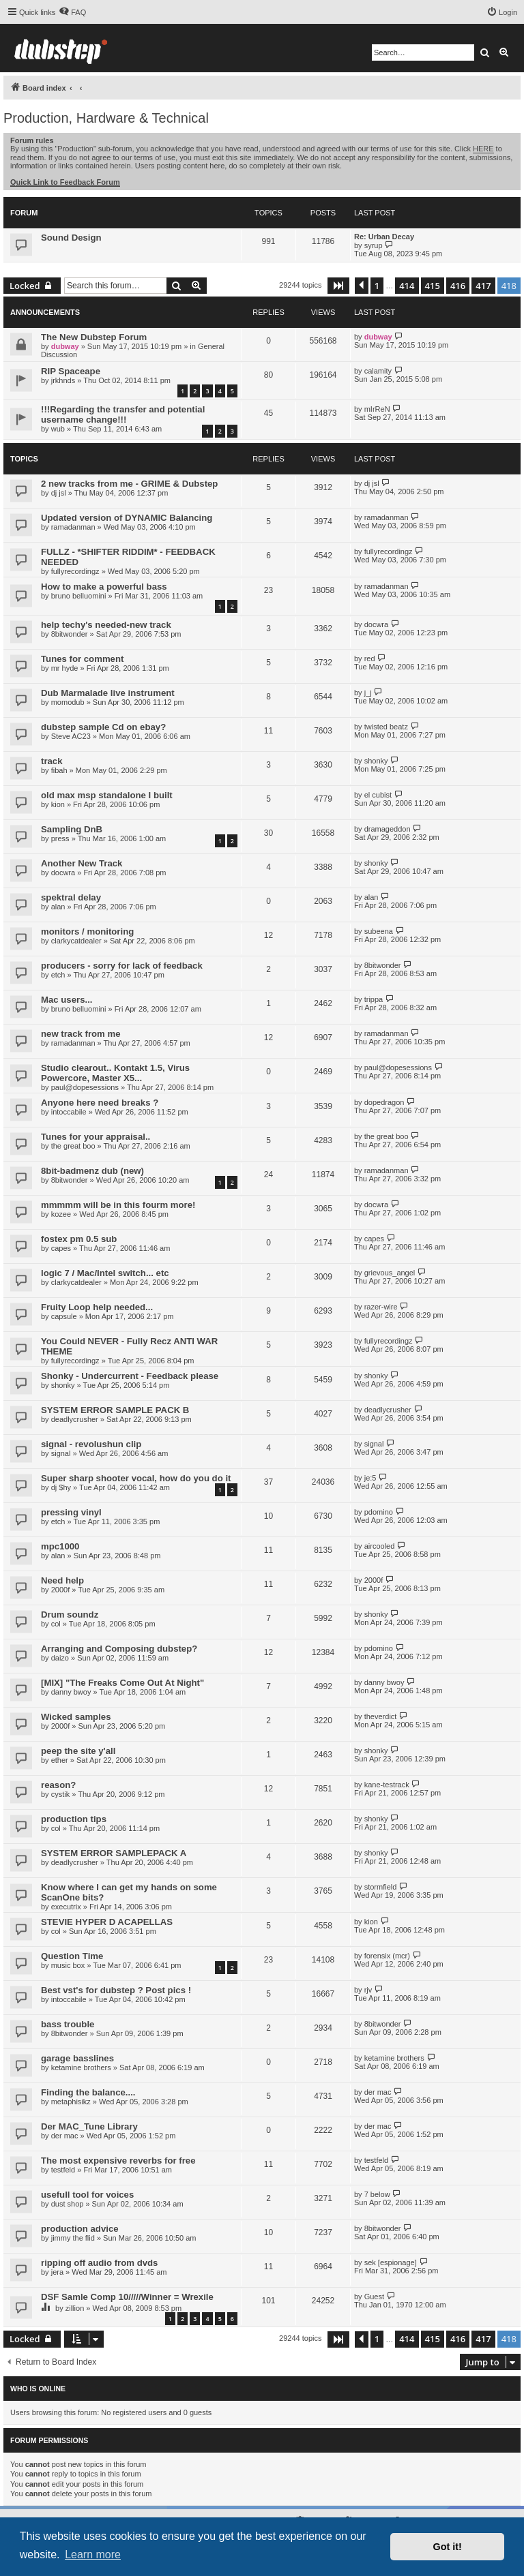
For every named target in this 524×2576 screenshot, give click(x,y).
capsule (64, 1316)
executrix (66, 1907)
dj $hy (61, 1487)
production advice (80, 2229)
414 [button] (406, 285)
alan (58, 907)
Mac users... (67, 1000)
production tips (73, 1819)
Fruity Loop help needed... (97, 1307)
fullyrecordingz (75, 571)
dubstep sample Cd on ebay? (103, 727)
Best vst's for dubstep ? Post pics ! (116, 1990)
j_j (368, 692)
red (369, 658)
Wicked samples (76, 1717)
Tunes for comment (82, 659)
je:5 (370, 1478)
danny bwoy (71, 1692)
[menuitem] (72, 12)
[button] (338, 285)
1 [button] (377, 285)
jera (57, 2272)
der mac (378, 2092)
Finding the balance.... (88, 2092)
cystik (60, 1794)
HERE (483, 149)
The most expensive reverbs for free (118, 2160)
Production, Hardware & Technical (106, 117)
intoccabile (69, 1112)
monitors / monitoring (87, 931)
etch (58, 975)
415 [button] (432, 285)
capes (61, 1248)
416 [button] (457, 285)
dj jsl (58, 493)
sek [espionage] (390, 2262)
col (56, 1624)
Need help (62, 1580)
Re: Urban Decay (384, 236)
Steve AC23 (71, 736)
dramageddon (387, 829)
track (52, 761)
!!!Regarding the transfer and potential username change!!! (123, 414)
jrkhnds (63, 380)
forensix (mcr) (387, 1956)
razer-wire (381, 1307)
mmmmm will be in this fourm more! (118, 1205)
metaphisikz (71, 2101)
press (60, 838)
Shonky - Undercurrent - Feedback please (129, 1376)
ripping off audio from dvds (99, 2263)
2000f (60, 1590)
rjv (368, 1990)
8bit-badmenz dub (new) (92, 1171)
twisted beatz (386, 727)
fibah (59, 770)
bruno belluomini (78, 596)
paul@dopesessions (85, 1087)
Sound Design (71, 237)
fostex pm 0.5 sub (79, 1239)
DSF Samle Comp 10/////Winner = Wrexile (127, 2297)
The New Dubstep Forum (94, 337)
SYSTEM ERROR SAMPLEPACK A (113, 1853)
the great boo (73, 1146)
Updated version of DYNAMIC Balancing (126, 518)
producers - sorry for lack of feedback (122, 965)
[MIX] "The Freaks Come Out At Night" (122, 1683)
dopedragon (384, 1102)
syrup (373, 245)
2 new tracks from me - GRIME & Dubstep (129, 484)
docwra (376, 624)
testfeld (63, 2170)
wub (58, 429)
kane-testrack (386, 1785)
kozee (61, 1214)
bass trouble (67, 2024)
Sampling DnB (71, 829)
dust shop (67, 2204)
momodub (68, 702)
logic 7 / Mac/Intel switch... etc (105, 1273)
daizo (60, 1658)
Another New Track (81, 863)
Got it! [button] (447, 2546)
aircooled (379, 1546)
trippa (373, 999)
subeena (378, 931)
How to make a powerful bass (104, 586)
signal (61, 1453)
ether (59, 1760)
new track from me (81, 1034)
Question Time (72, 1956)
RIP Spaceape (70, 371)
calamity (378, 371)
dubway (65, 346)
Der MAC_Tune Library (89, 2126)
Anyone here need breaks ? (99, 1102)
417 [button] (483, 285)
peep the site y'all (78, 1751)
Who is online (38, 2388)
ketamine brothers (81, 2067)
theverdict (380, 1716)
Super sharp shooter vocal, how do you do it (136, 1478)
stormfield (380, 1887)
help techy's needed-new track (106, 625)
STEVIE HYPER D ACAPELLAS (107, 1922)
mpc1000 (60, 1546)
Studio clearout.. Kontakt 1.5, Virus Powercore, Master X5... (115, 1073)
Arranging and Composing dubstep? (119, 1648)
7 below (377, 2194)
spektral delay (71, 897)
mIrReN (377, 409)
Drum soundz (69, 1614)
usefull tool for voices (87, 2194)
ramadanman (73, 527)
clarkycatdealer (76, 941)
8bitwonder (69, 634)
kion (58, 804)
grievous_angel (390, 1273)
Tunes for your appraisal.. (95, 1137)
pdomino (378, 1512)
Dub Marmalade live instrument (108, 693)
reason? (58, 1785)
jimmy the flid (73, 2238)
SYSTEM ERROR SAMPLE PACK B (115, 1410)
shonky (376, 761)
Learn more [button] (93, 2554)
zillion (75, 2308)
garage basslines (77, 2058)
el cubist (378, 795)
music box (68, 1965)
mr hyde (64, 668)
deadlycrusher (74, 1419)
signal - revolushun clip (91, 1444)
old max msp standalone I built (107, 795)
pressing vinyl (71, 1512)
